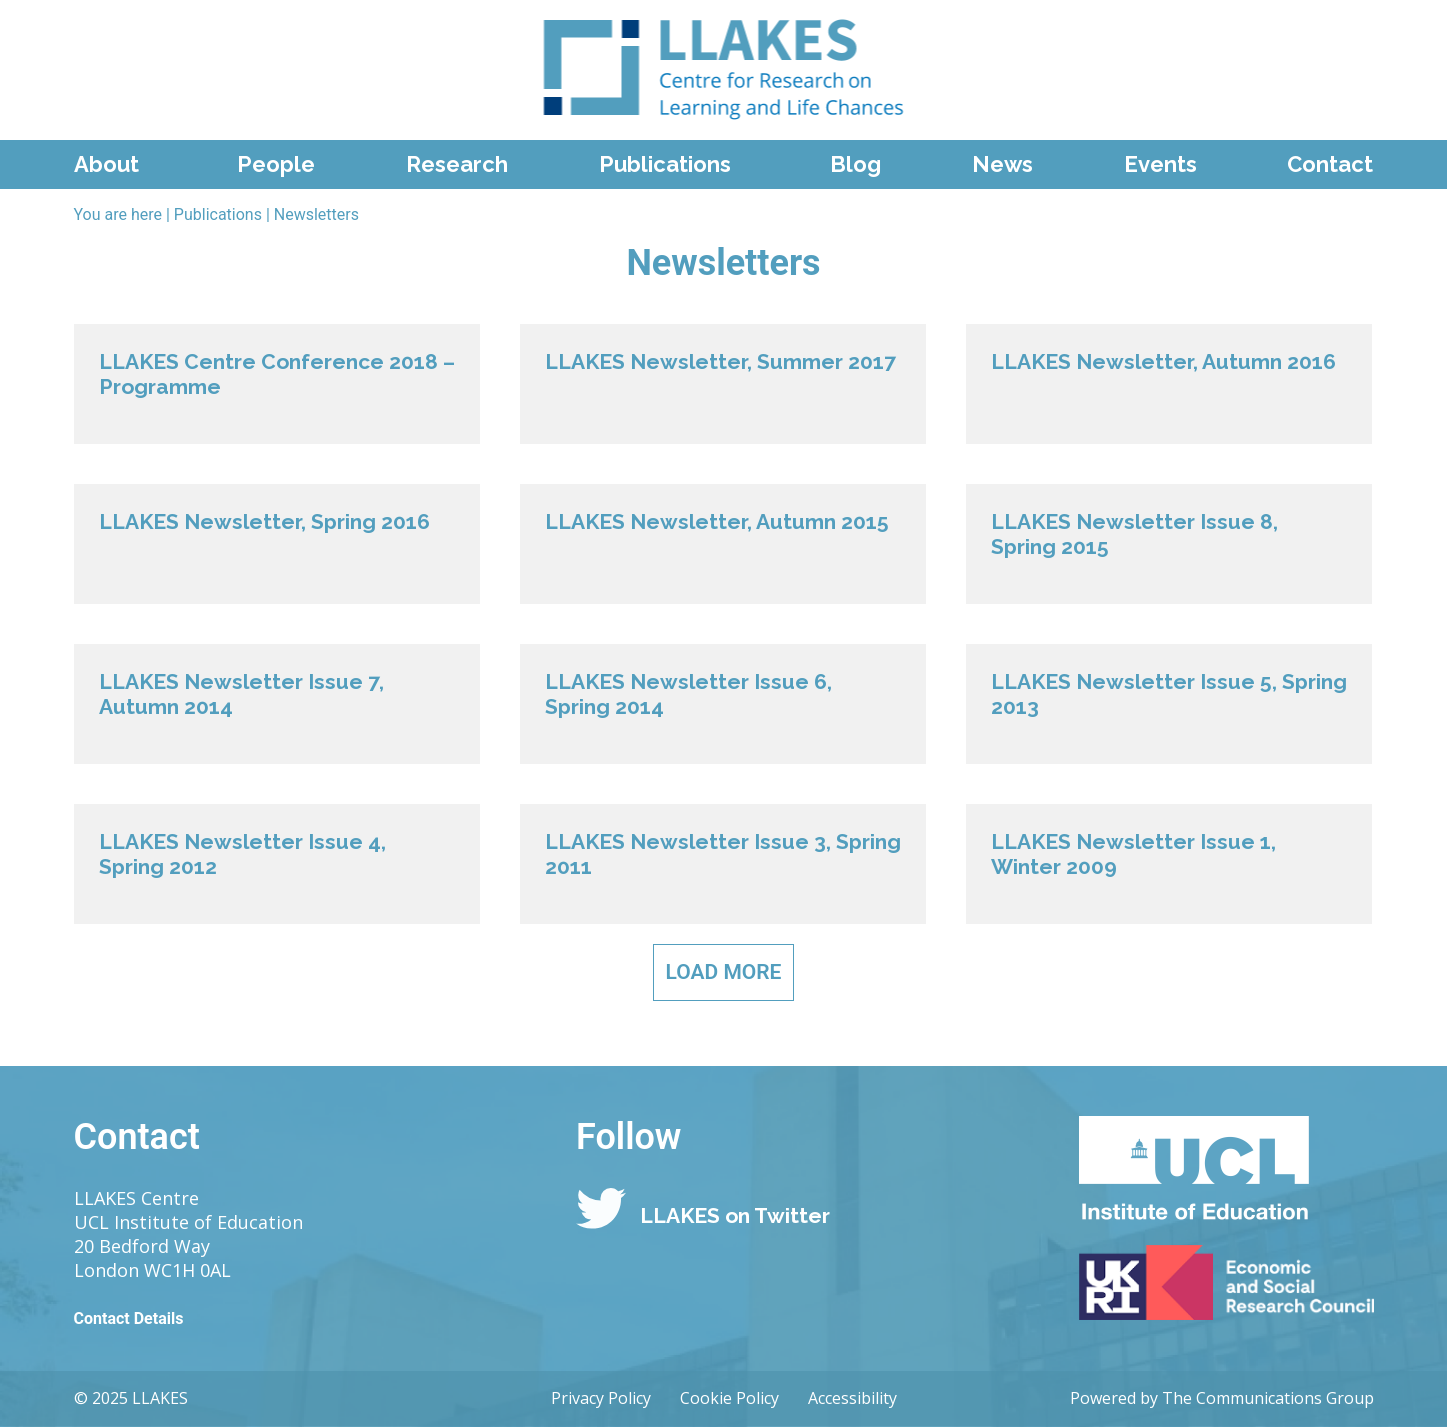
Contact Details (129, 1318)
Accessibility (852, 1398)
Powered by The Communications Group (1222, 1398)
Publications (665, 164)
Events (1160, 164)
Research (457, 164)
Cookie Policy (729, 1398)
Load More (724, 972)
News (1002, 164)
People (276, 164)
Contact (1330, 164)
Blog (855, 164)
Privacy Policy (601, 1398)
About (106, 164)
